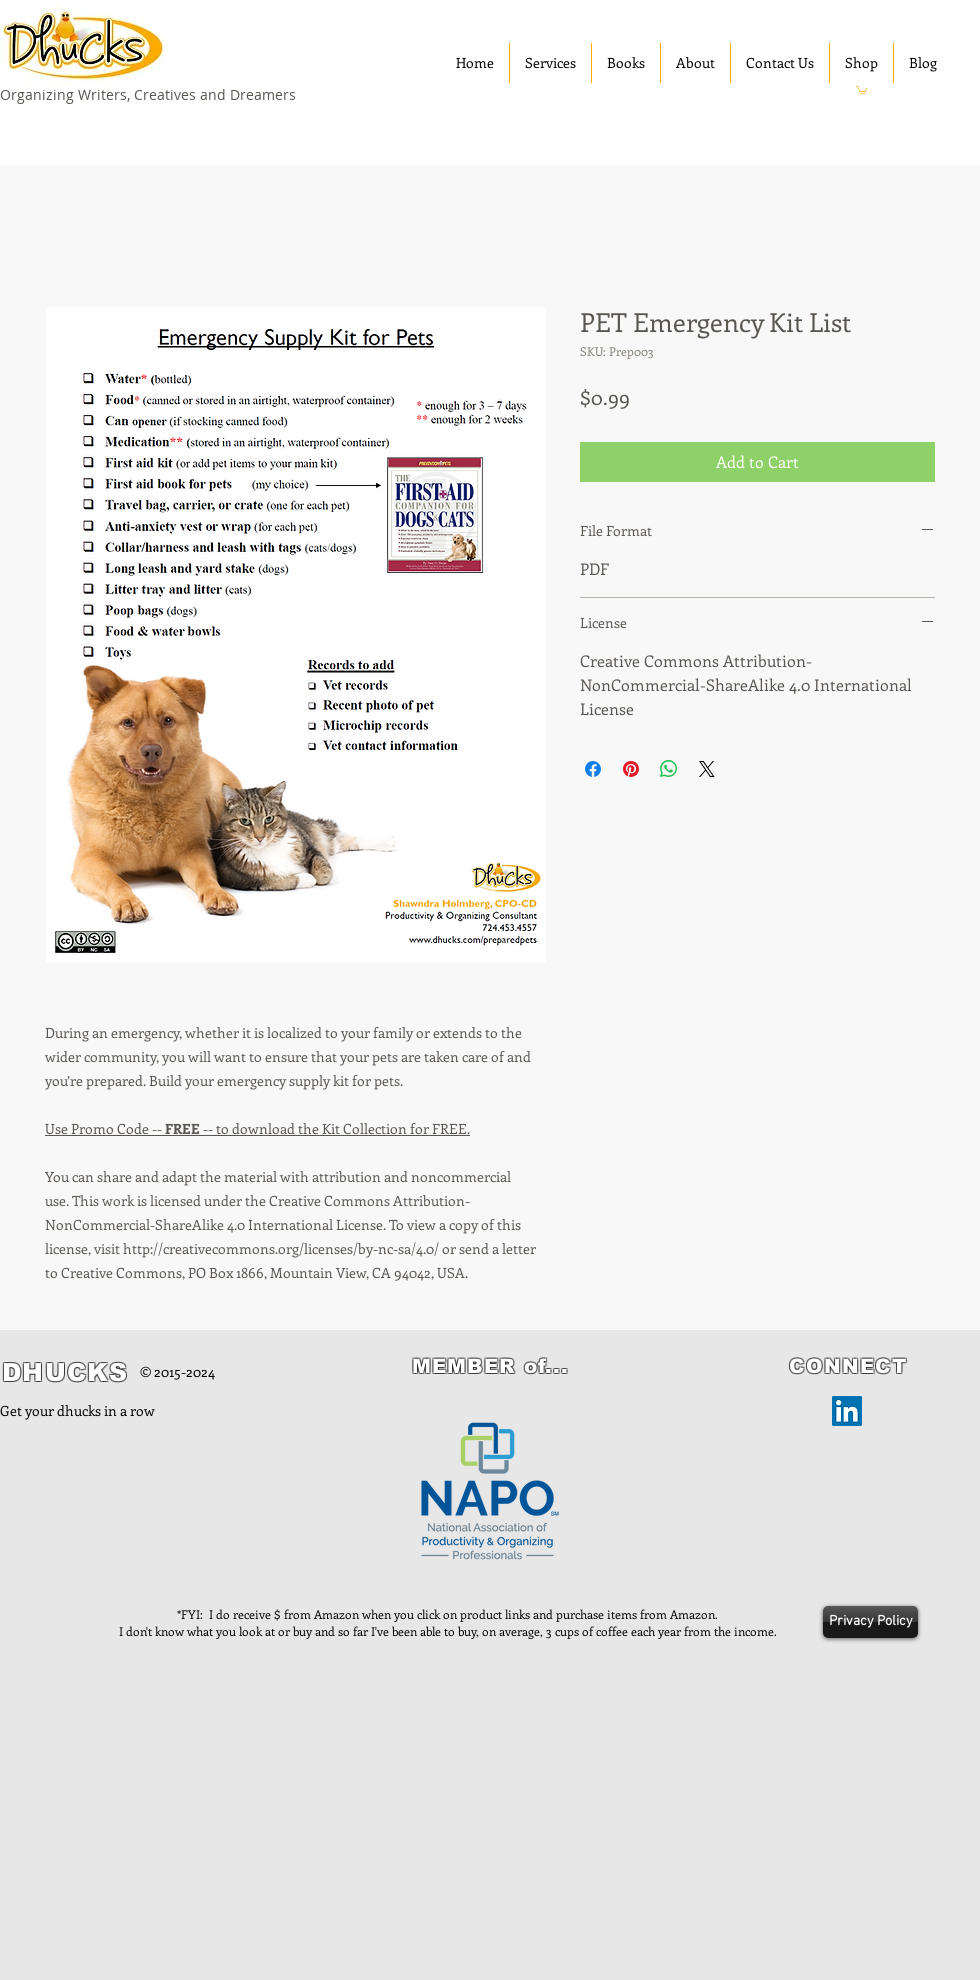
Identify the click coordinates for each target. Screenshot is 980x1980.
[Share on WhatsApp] (669, 769)
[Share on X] (707, 769)
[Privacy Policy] (870, 1622)
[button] (861, 89)
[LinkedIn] (847, 1411)
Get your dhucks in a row (77, 1410)
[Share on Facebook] (593, 769)
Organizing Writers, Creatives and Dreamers (148, 94)
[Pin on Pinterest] (631, 769)
